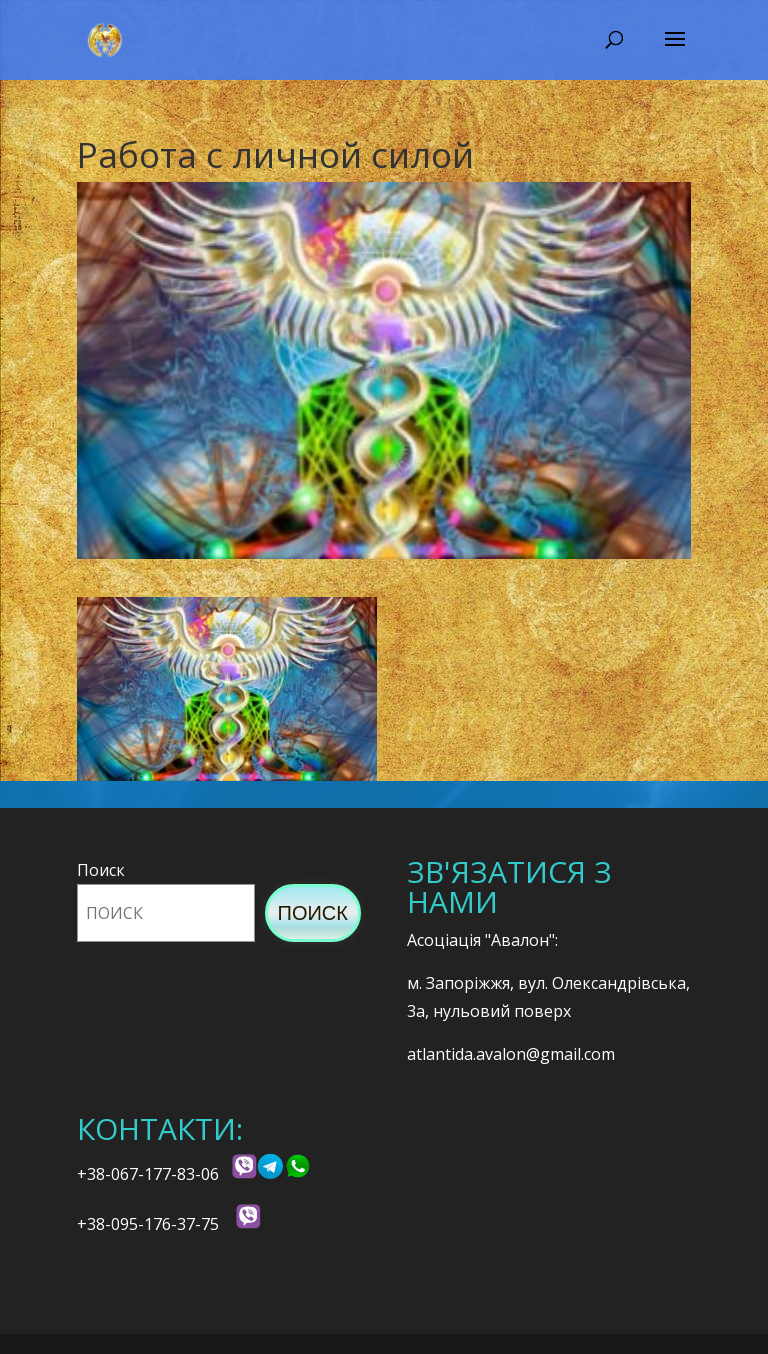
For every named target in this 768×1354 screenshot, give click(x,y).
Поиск (101, 870)
